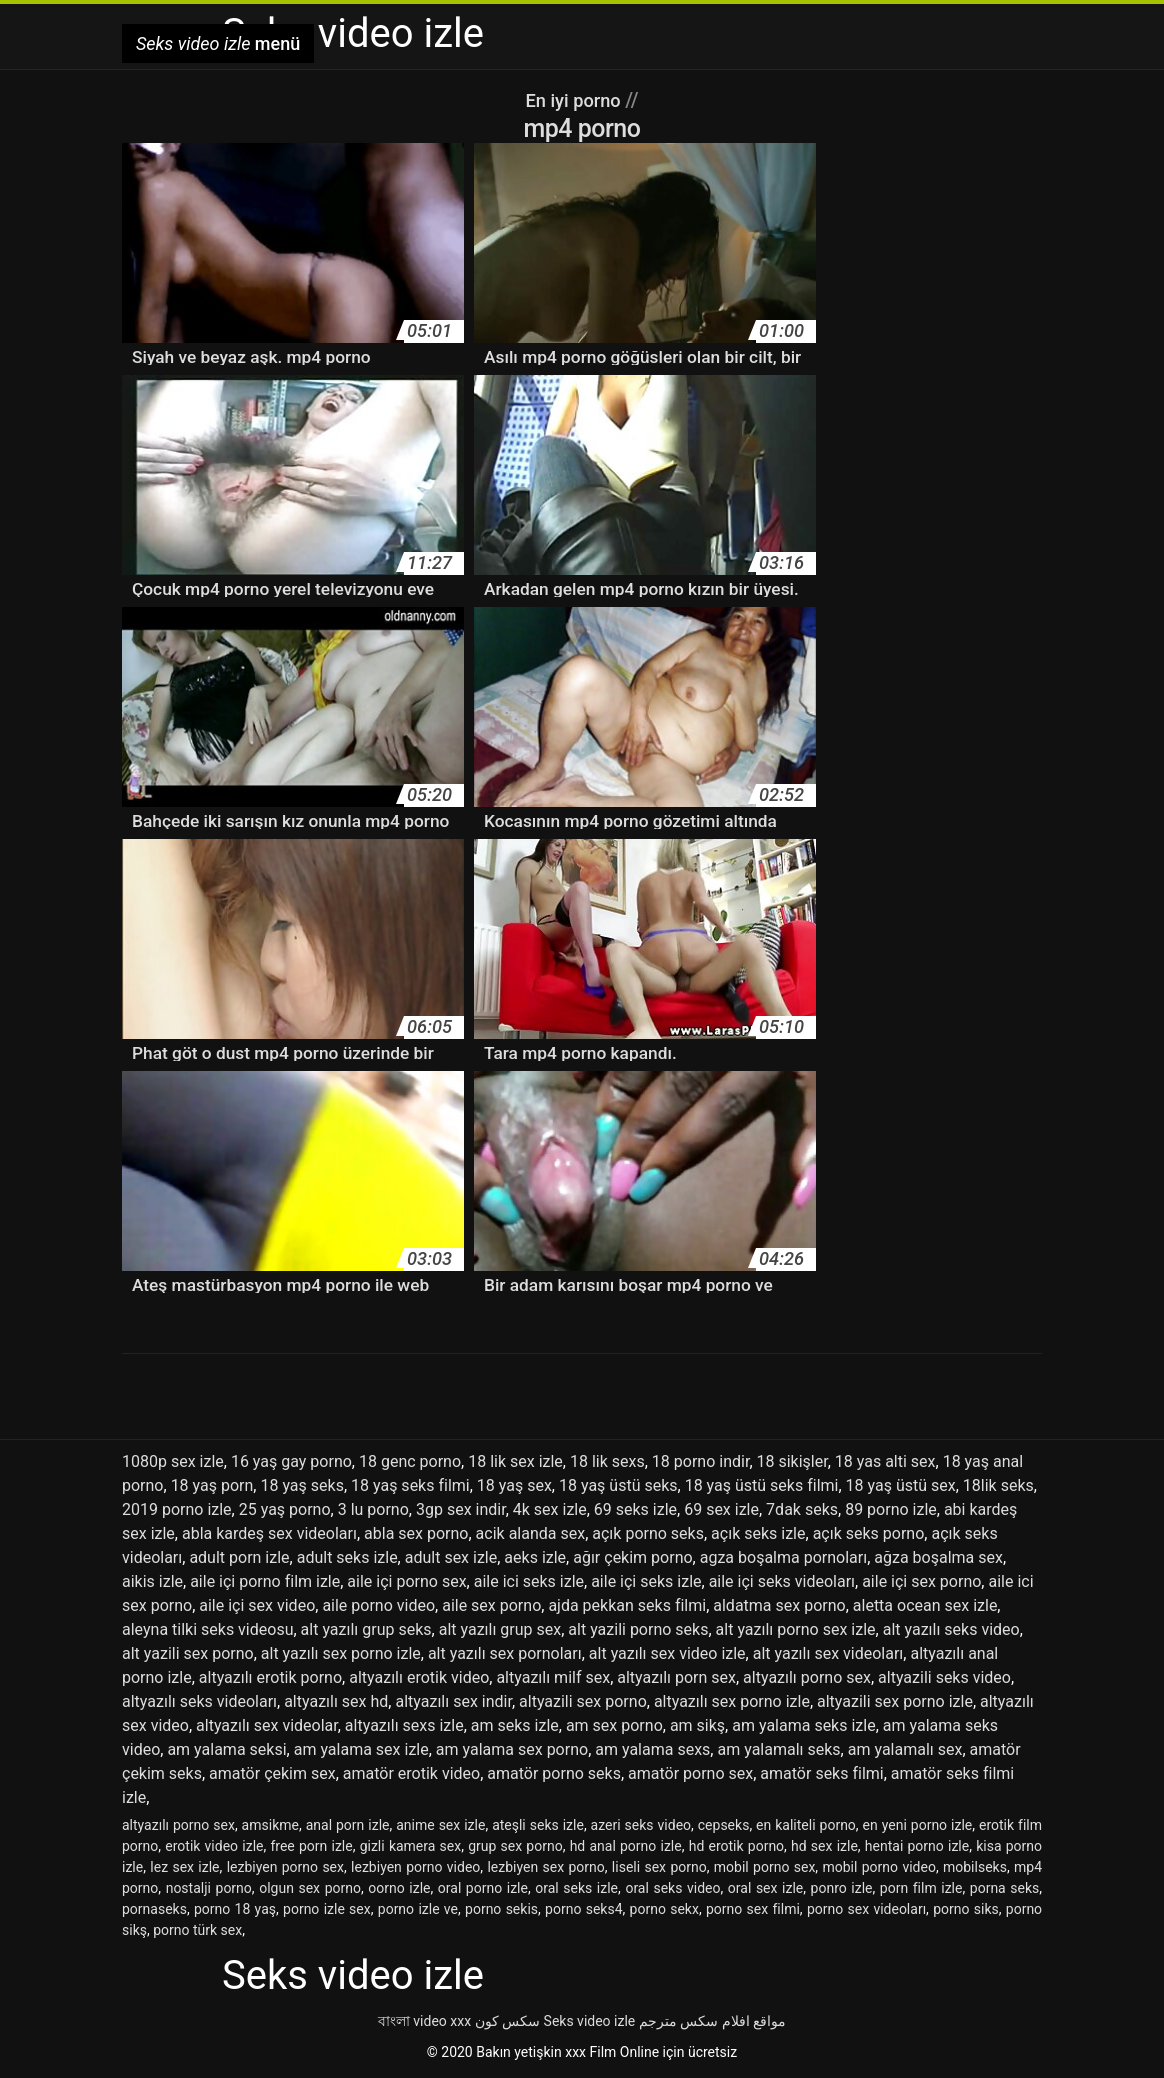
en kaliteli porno (806, 1825)
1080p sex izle (173, 1461)
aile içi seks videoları (782, 1581)
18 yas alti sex (885, 1461)
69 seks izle (635, 1509)
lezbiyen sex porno (545, 1867)
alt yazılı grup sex (500, 1629)
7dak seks (802, 1509)
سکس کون (507, 2021)
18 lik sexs (607, 1461)
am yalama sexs (652, 1749)
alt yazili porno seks (638, 1629)
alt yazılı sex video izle (667, 1653)
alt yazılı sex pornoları (505, 1653)
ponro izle (842, 1888)
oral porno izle (483, 1888)
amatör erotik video (411, 1773)
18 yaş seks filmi (410, 1485)
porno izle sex (327, 1909)
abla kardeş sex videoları (269, 1533)
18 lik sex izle (515, 1461)
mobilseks (975, 1867)
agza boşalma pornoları (783, 1557)
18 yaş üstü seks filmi (762, 1485)
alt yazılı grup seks (366, 1629)
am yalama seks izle (803, 1725)
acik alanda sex (531, 1533)
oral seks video (672, 1888)
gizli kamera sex (411, 1846)
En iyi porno (575, 100)
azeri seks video (641, 1825)
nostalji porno (209, 1888)
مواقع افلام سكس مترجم (712, 2021)
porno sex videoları (866, 1909)
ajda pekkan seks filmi (627, 1605)
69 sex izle (721, 1509)
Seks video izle (590, 2021)
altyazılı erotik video (419, 1677)
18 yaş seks (301, 1485)
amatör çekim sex (272, 1773)
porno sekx (664, 1909)
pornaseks (154, 1909)
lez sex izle (184, 1867)
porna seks (1004, 1888)
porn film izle (921, 1888)
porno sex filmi (753, 1909)
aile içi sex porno (921, 1581)
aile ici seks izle (529, 1581)
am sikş (697, 1725)
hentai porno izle (917, 1846)
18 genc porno (410, 1461)
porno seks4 (583, 1909)
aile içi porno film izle (265, 1581)
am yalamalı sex (905, 1749)
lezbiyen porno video (415, 1867)
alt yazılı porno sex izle (796, 1629)
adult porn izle (239, 1557)
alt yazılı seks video (951, 1629)
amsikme (270, 1825)
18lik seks (998, 1485)
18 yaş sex (514, 1485)
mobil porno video (878, 1867)
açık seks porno (869, 1533)
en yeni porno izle (918, 1825)
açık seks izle (758, 1533)
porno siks (966, 1909)
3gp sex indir (461, 1509)
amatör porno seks (554, 1773)
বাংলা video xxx (424, 2021)
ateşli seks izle (538, 1825)
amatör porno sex (690, 1773)
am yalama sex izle (361, 1749)
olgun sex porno (310, 1888)
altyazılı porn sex (676, 1677)
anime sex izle (440, 1825)
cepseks (724, 1825)
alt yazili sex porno (188, 1653)
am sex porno (614, 1725)
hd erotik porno (736, 1846)
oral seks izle (576, 1888)
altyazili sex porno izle (895, 1701)
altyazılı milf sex (553, 1677)
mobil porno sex (765, 1867)
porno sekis (501, 1909)
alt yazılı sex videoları (828, 1653)
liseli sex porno (659, 1867)
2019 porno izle (177, 1509)
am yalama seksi (226, 1749)
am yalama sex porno (512, 1749)
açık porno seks (648, 1533)
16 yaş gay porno (291, 1461)
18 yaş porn (212, 1485)
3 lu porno (373, 1509)
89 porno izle (891, 1509)
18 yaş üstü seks (618, 1485)
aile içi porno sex (406, 1581)
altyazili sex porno (583, 1701)
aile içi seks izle (646, 1581)
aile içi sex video (257, 1605)
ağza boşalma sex (938, 1557)
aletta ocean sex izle (925, 1605)
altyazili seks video (944, 1677)
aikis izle (152, 1581)
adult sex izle (451, 1557)
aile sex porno (491, 1605)
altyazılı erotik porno (270, 1677)
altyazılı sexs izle (404, 1725)
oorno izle (399, 1888)
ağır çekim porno (632, 1557)
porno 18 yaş (235, 1909)
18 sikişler (792, 1461)
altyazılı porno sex (807, 1677)
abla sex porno (416, 1533)
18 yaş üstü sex (901, 1485)
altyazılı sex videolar (267, 1725)
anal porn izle (348, 1825)
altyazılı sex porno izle (732, 1701)
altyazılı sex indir (453, 1701)
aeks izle (535, 1557)
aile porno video (378, 1605)
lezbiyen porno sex (285, 1867)
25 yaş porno (285, 1509)
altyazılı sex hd (336, 1701)
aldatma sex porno (779, 1605)
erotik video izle (214, 1846)
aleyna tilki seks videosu (207, 1629)
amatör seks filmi (821, 1773)
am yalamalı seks (778, 1749)
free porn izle (311, 1846)
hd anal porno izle (626, 1846)
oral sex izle (765, 1888)
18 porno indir (701, 1461)
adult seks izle (347, 1557)
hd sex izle (824, 1846)
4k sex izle (550, 1509)
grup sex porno (515, 1846)
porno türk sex (197, 1930)
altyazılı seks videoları (199, 1701)
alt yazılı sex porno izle (341, 1653)
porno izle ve (418, 1909)
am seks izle (515, 1725)
